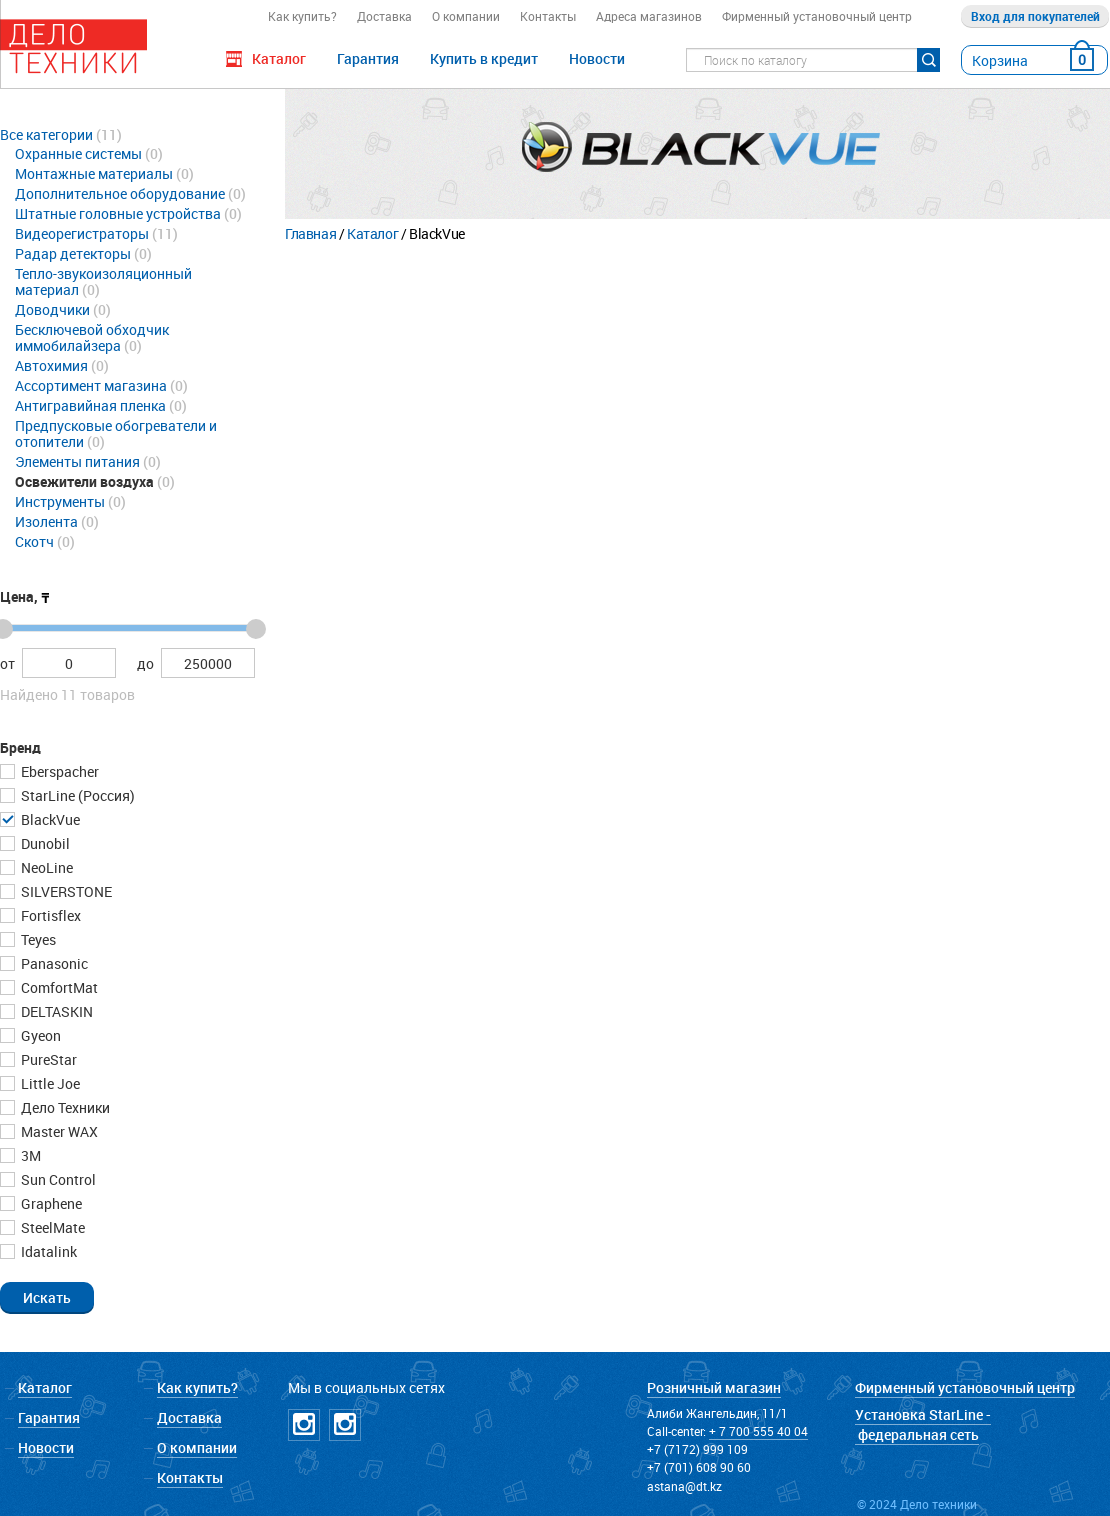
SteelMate (51, 1227)
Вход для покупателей (1035, 16)
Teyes (37, 939)
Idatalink (47, 1251)
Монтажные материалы (94, 173)
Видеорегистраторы (82, 233)
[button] (47, 1297)
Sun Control (57, 1179)
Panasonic (53, 963)
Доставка (384, 16)
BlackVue (49, 819)
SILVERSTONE (65, 891)
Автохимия (51, 365)
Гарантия (368, 58)
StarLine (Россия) (76, 795)
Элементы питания (77, 461)
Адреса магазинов (649, 16)
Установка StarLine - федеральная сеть (923, 1424)
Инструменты (60, 501)
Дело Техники (64, 1107)
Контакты (548, 16)
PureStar (47, 1059)
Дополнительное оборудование (120, 193)
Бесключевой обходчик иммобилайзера (92, 337)
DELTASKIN (55, 1011)
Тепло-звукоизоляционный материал (103, 281)
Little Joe (49, 1083)
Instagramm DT (304, 1425)
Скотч (34, 541)
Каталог (372, 233)
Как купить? (302, 16)
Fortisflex (49, 915)
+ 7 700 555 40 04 (758, 1431)
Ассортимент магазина (91, 385)
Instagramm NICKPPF (345, 1425)
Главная (310, 233)
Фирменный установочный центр (817, 16)
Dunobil (44, 843)
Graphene (50, 1203)
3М (29, 1155)
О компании (466, 16)
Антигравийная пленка (90, 405)
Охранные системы (78, 153)
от (7, 663)
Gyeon (39, 1035)
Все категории (46, 134)
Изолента (46, 521)
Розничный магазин (714, 1387)
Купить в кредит (484, 58)
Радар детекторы (73, 253)
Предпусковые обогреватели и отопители (116, 433)
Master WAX (58, 1131)
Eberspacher (58, 771)
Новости (597, 58)
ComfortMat (58, 987)
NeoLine (45, 867)
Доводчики (52, 309)
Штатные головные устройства (118, 213)
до (145, 663)
